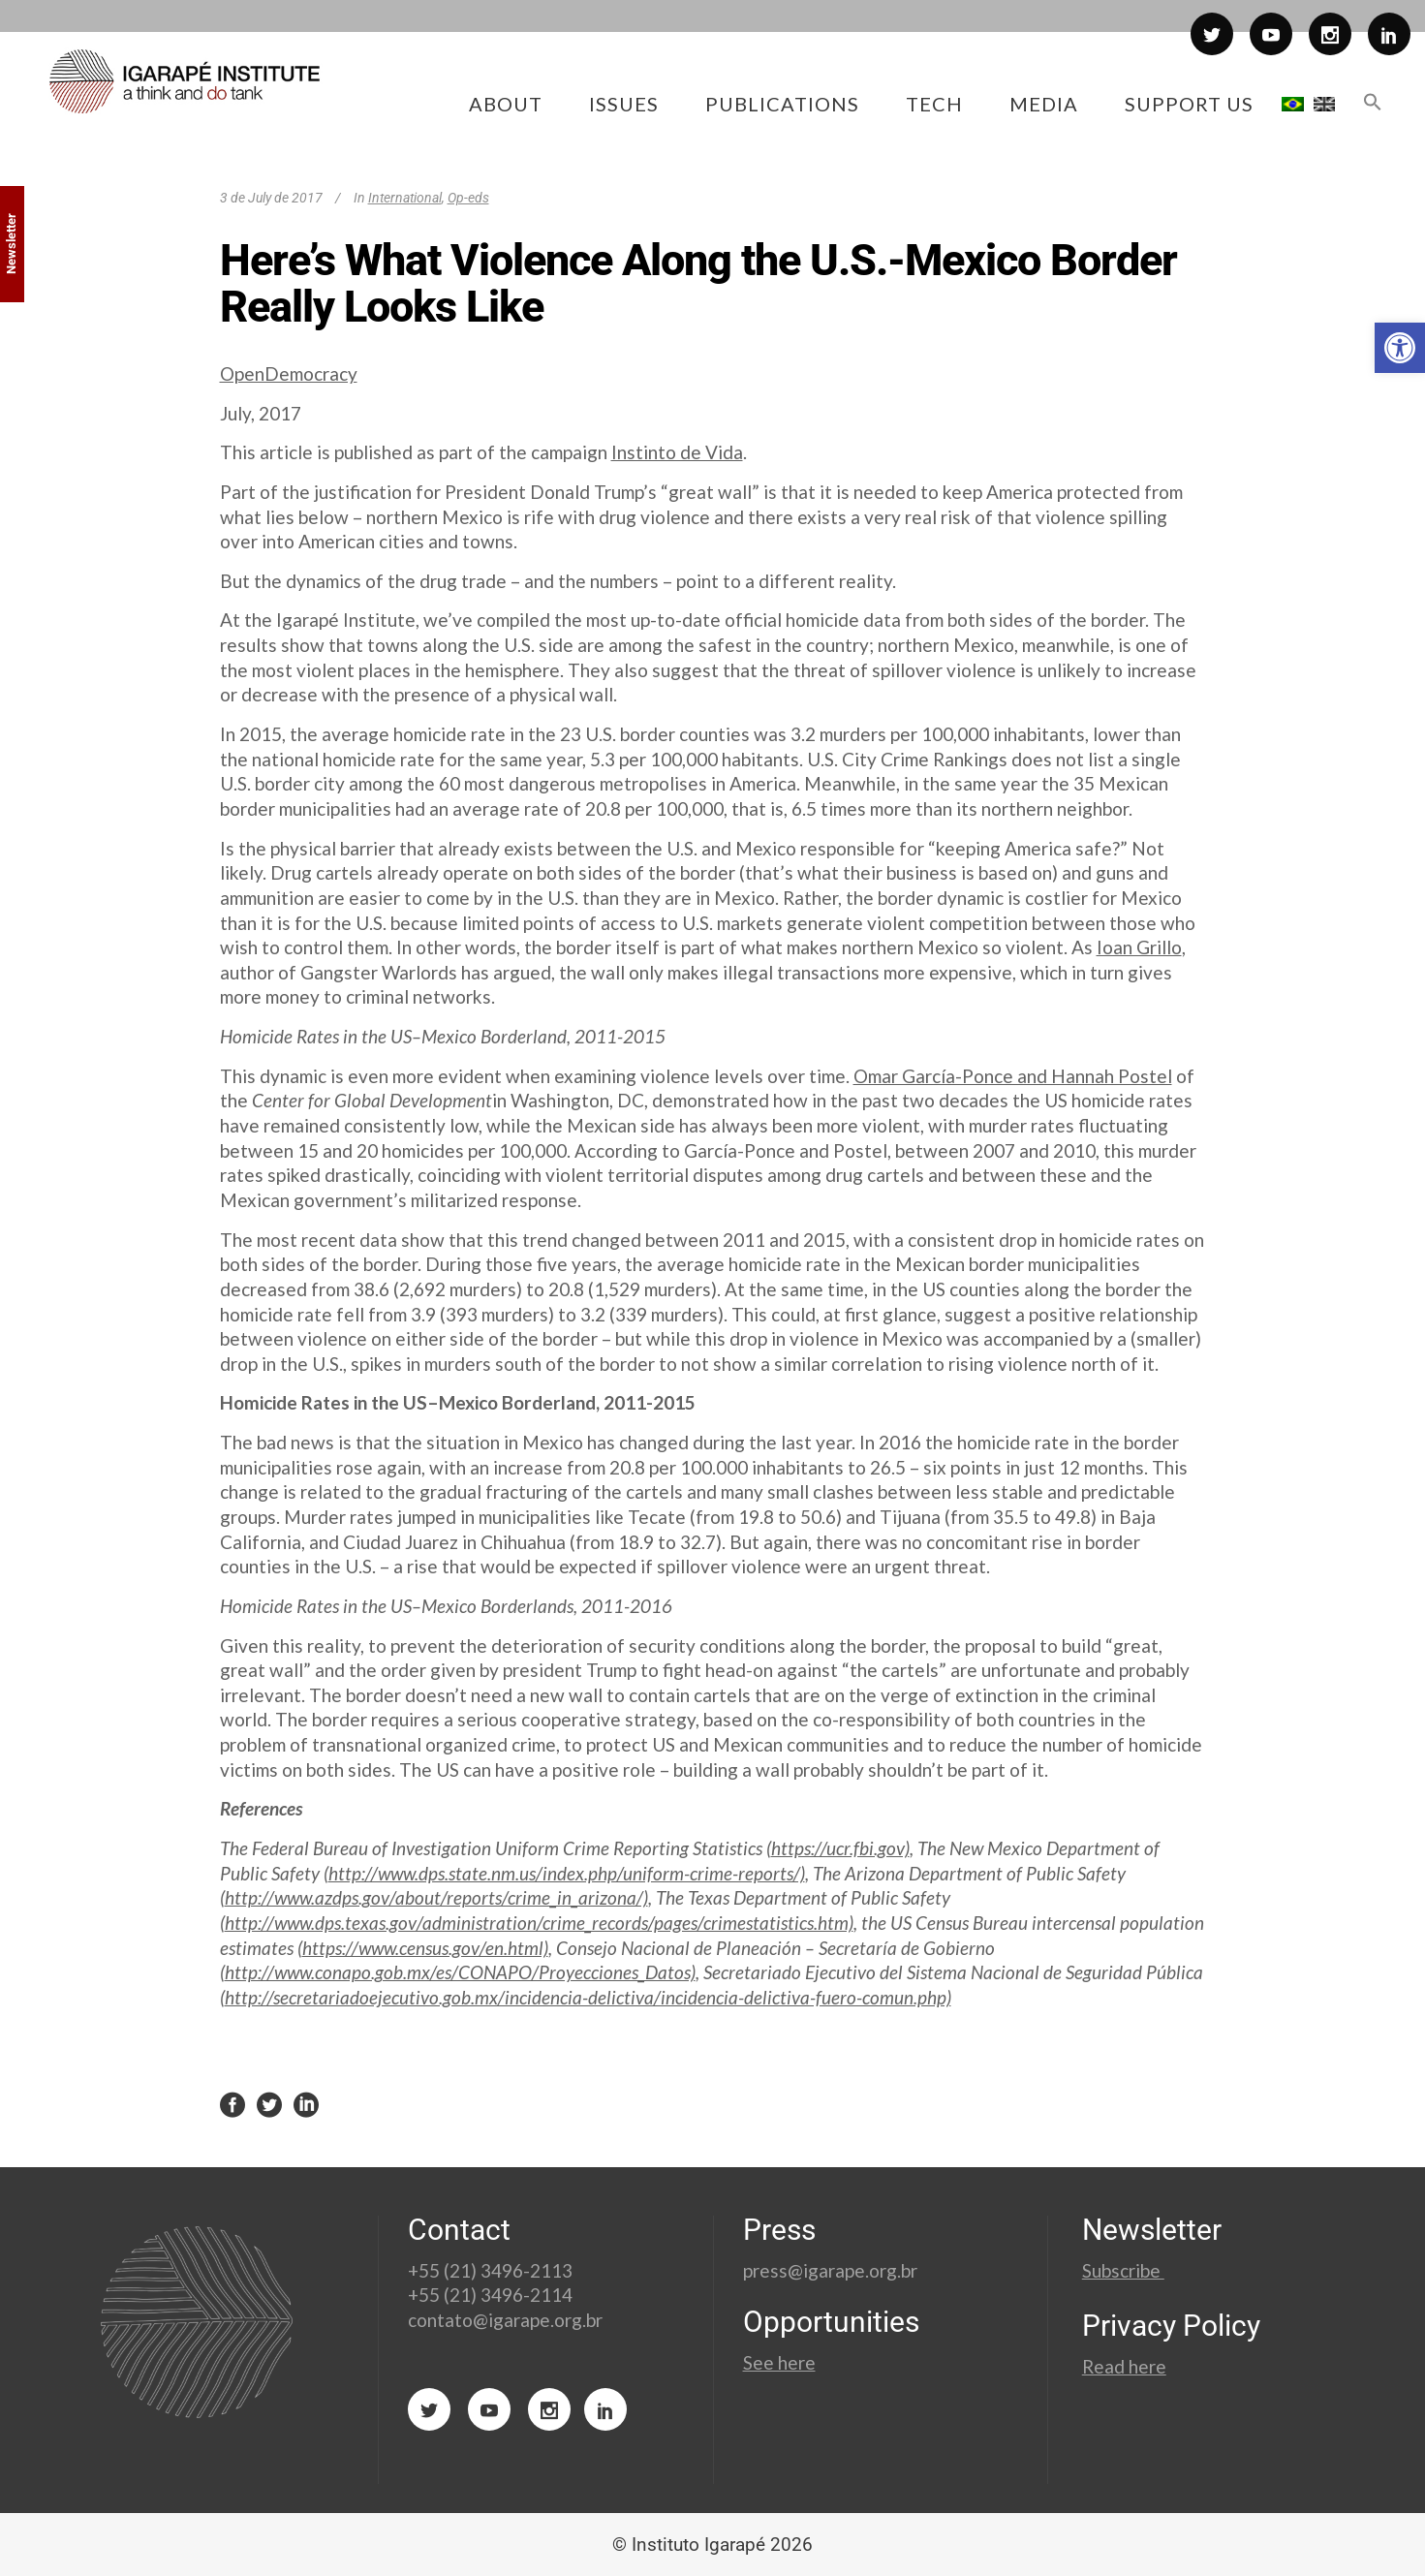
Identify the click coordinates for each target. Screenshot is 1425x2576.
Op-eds (468, 197)
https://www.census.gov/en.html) (425, 1948)
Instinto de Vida (677, 452)
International (405, 197)
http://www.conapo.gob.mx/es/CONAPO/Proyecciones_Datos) (460, 1972)
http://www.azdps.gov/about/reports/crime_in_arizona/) (436, 1897)
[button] (1400, 348)
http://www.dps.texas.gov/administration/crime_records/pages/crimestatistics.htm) (539, 1922)
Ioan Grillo (1139, 947)
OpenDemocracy (288, 373)
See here (779, 2362)
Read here (1124, 2366)
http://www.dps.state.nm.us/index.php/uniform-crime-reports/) (566, 1873)
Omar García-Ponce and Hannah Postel (1012, 1076)
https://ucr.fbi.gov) (840, 1848)
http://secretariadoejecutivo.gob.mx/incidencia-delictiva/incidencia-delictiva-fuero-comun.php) (588, 1997)
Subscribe (1123, 2270)
